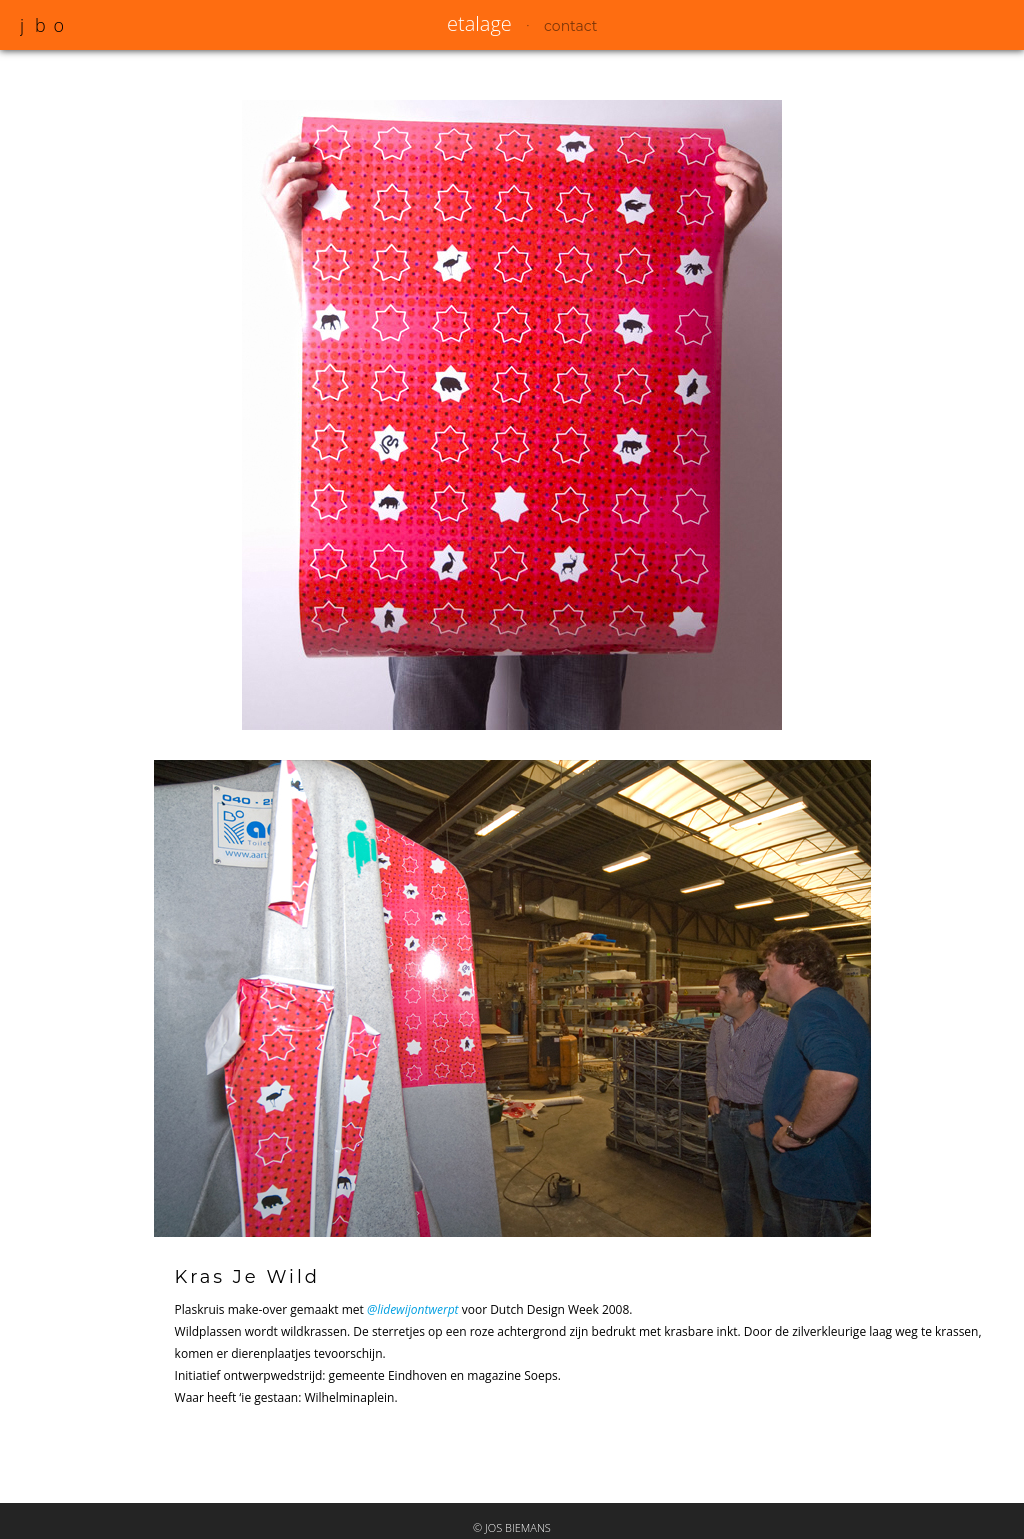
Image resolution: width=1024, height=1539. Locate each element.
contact (570, 26)
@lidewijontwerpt (413, 1309)
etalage (479, 23)
